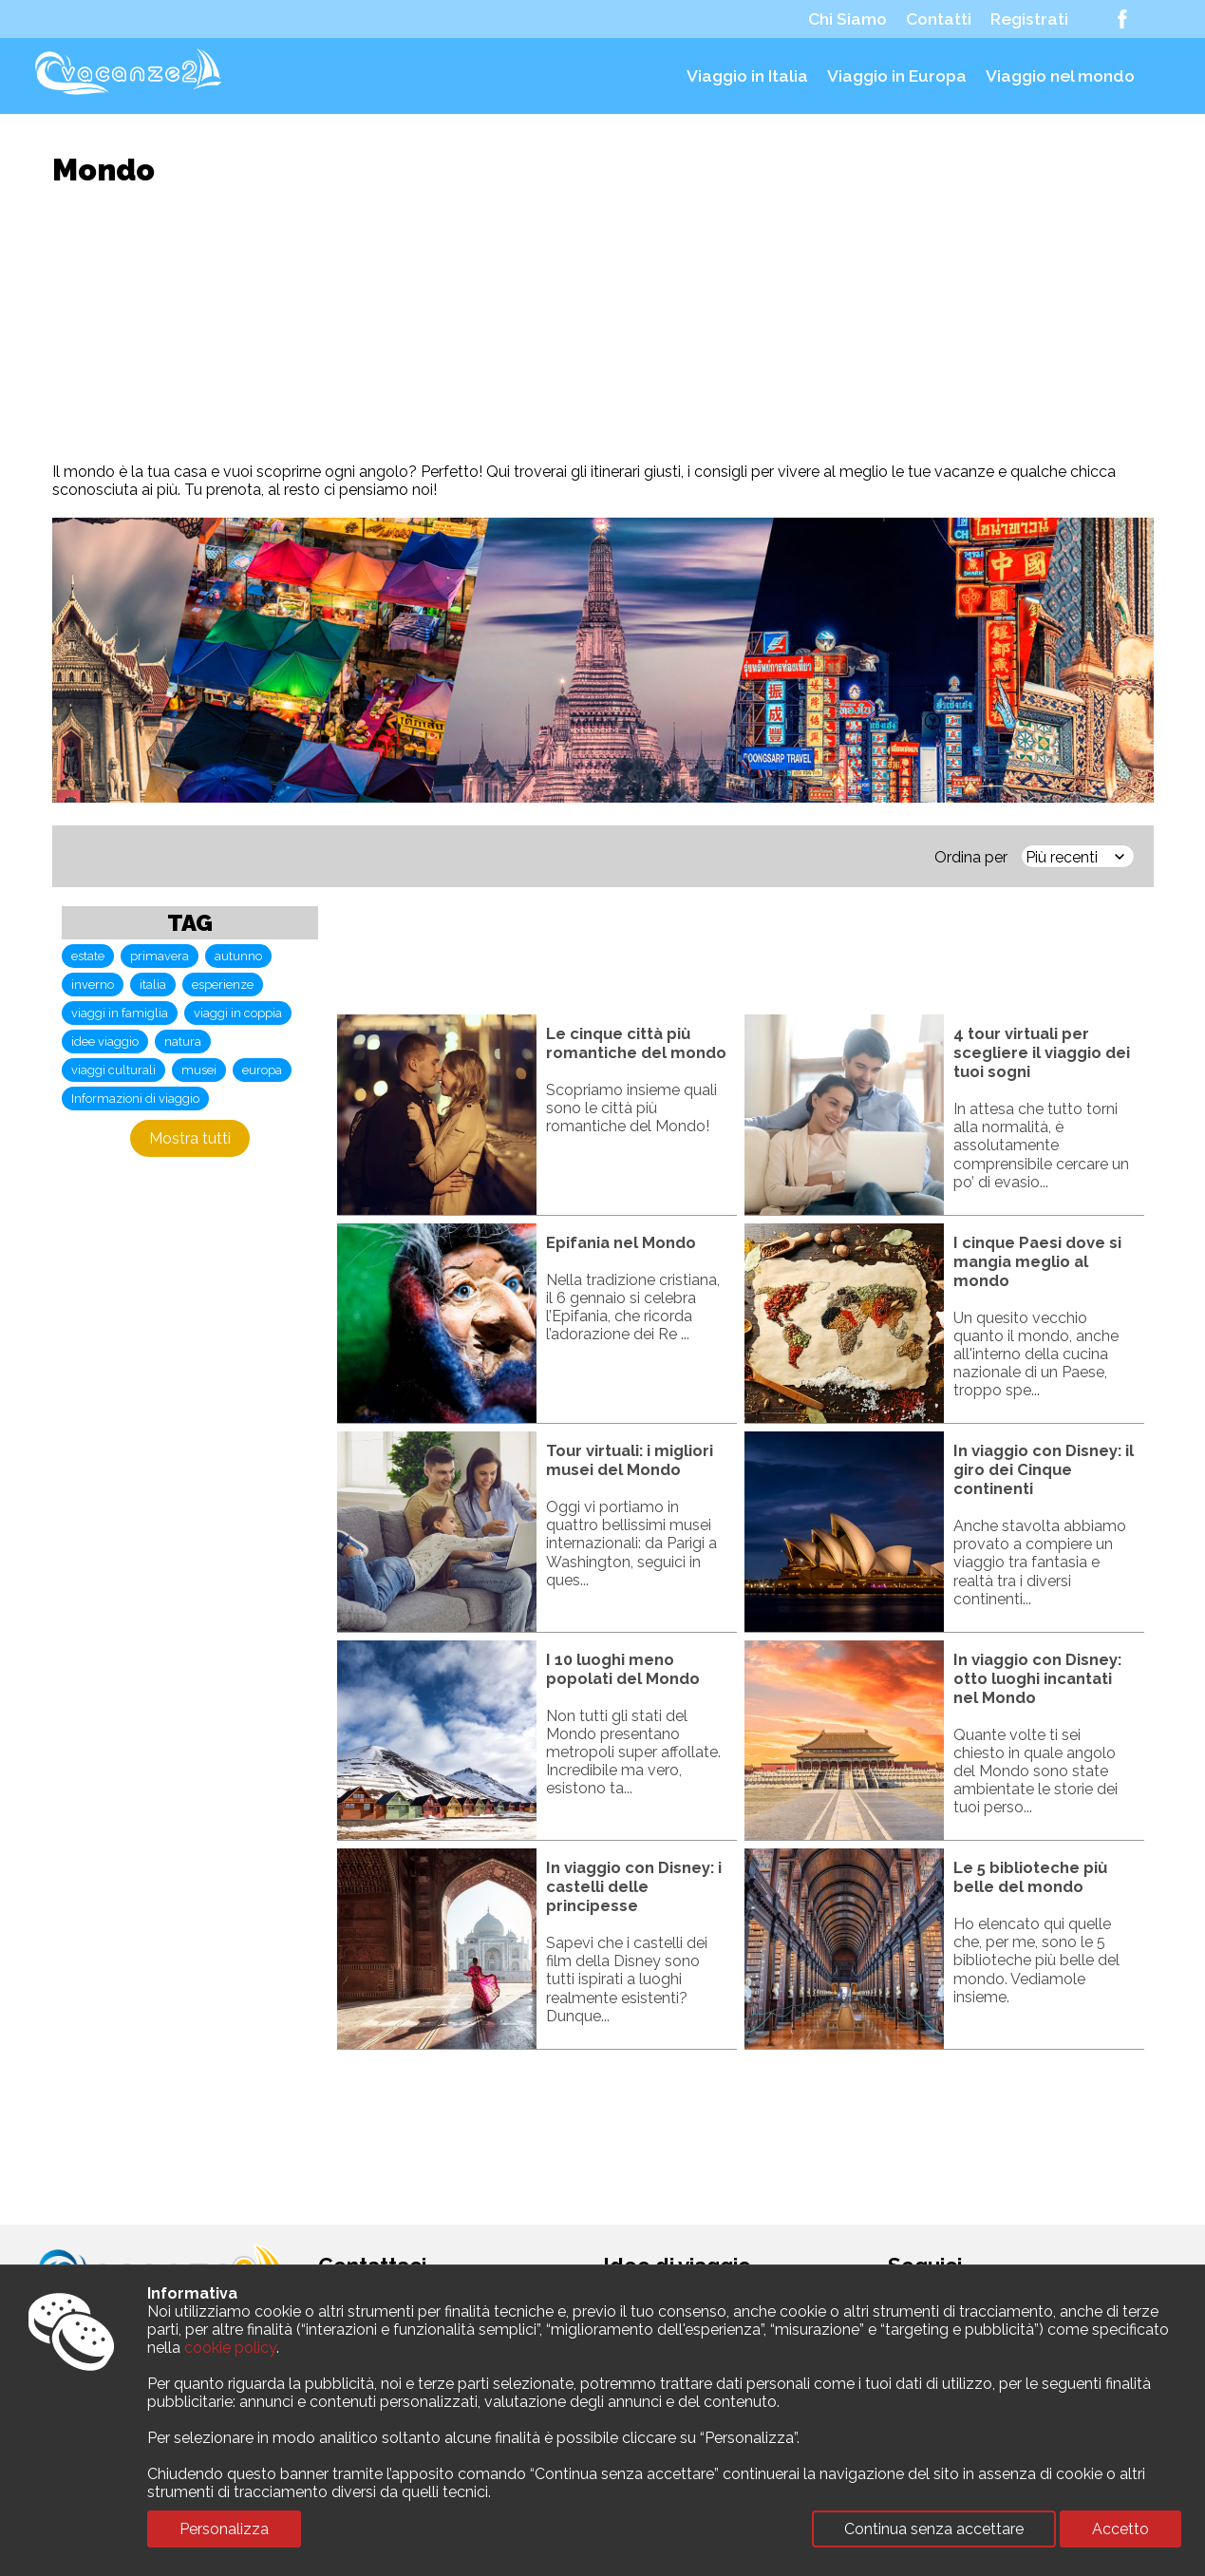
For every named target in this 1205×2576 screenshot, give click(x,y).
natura (182, 1041)
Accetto (1120, 2529)
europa (262, 1070)
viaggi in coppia (238, 1013)
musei (199, 1070)
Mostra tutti (190, 1138)
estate (87, 956)
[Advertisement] (603, 325)
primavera (159, 956)
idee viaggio (105, 1041)
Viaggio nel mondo (1060, 76)
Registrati (1029, 19)
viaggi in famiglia (119, 1013)
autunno (238, 956)
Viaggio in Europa (897, 76)
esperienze (223, 984)
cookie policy (230, 2348)
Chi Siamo (847, 19)
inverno (92, 984)
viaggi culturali (113, 1070)
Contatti (938, 19)
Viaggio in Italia (747, 76)
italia (153, 984)
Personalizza (224, 2529)
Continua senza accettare (934, 2529)
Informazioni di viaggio (135, 1098)
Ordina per (970, 857)
